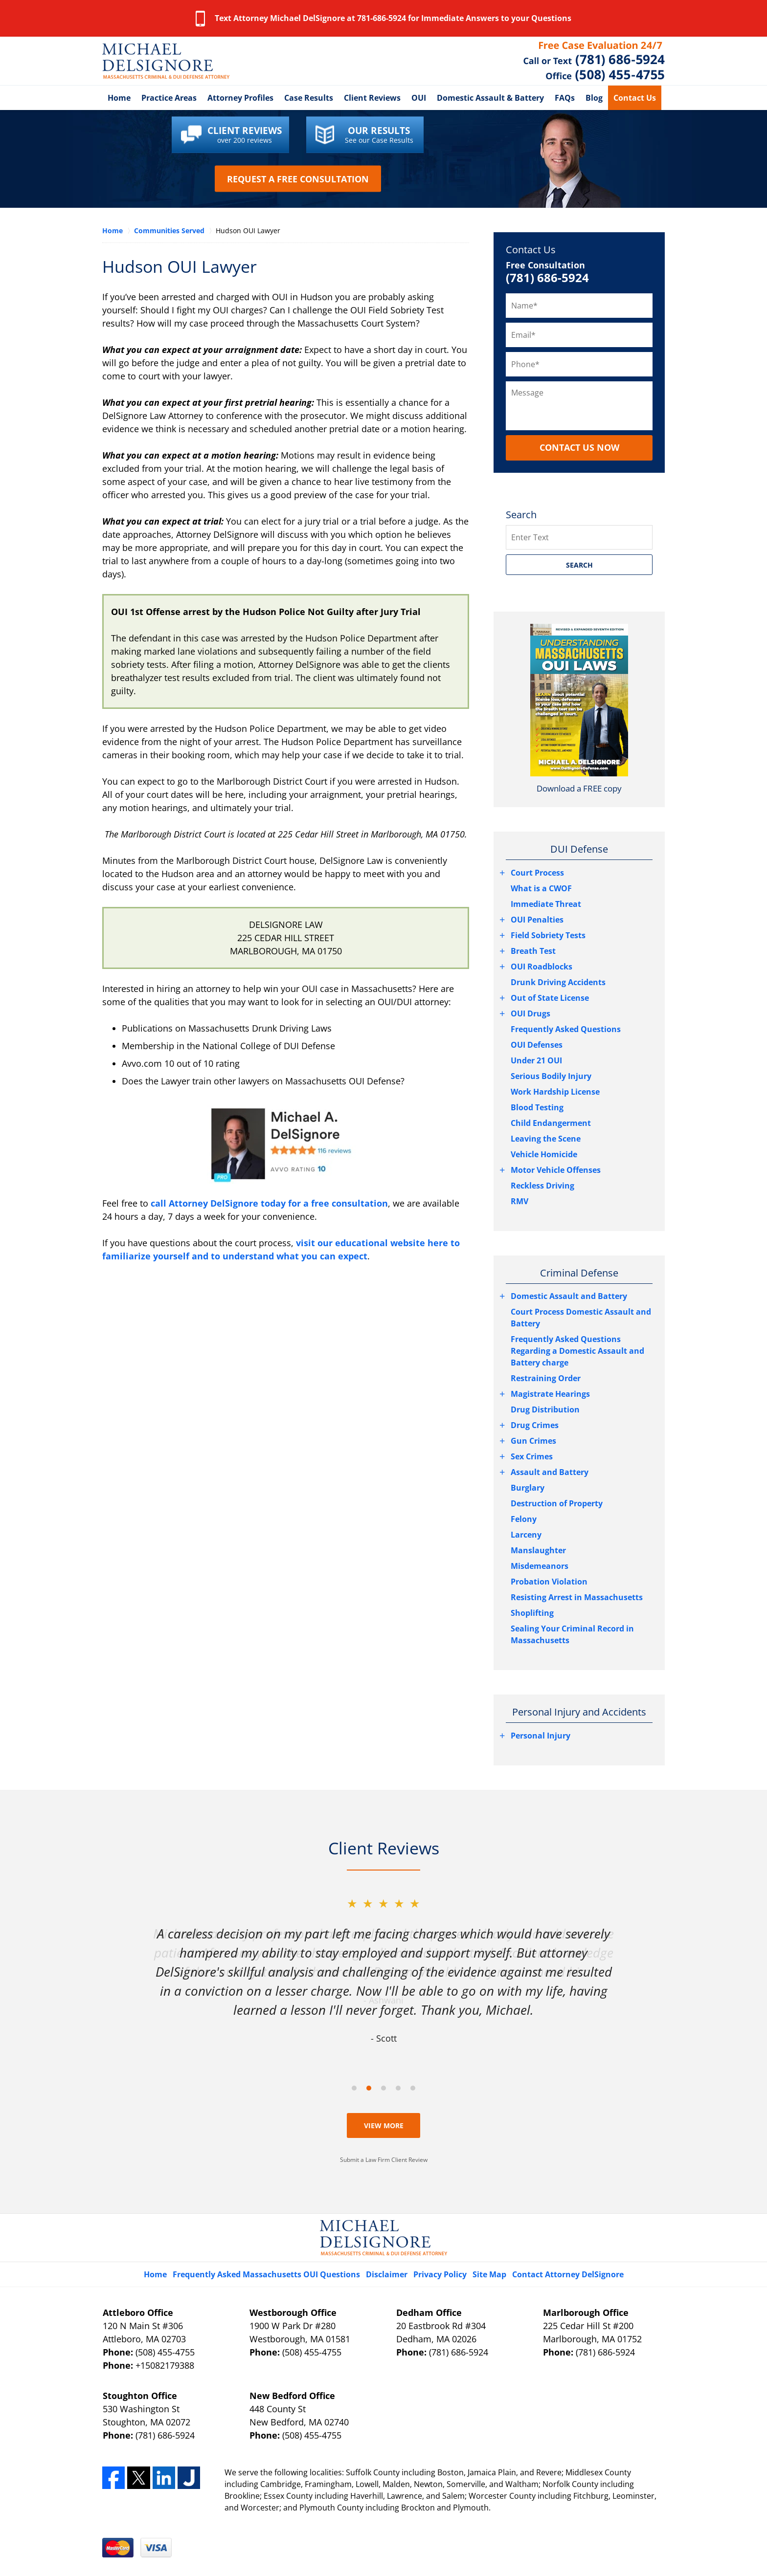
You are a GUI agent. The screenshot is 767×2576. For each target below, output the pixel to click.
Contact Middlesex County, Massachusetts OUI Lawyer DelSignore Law (594, 61)
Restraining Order (546, 1378)
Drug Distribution (545, 1409)
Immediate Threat (546, 904)
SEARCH (579, 565)
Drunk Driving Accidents (558, 982)
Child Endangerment (551, 1123)
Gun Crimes (533, 1440)
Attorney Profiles (240, 97)
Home (119, 97)
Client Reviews (372, 97)
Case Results (308, 97)
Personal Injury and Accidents (579, 1711)
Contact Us (634, 97)
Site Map (489, 2274)
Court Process (537, 872)
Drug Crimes (535, 1425)
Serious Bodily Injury (551, 1076)
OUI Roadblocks (541, 966)
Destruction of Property (557, 1503)
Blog (594, 97)
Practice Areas (169, 97)
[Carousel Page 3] (383, 2088)
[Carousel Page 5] (413, 2088)
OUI (418, 97)
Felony (524, 1519)
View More (384, 2125)
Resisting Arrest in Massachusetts (577, 1597)
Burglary (527, 1487)
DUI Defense (579, 849)
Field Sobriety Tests (548, 935)
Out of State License (550, 997)
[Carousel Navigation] (383, 2087)
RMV (519, 1201)
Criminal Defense (579, 1272)
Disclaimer (386, 2274)
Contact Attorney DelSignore (568, 2274)
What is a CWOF (541, 888)
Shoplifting (532, 1612)
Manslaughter (538, 1550)
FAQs (565, 97)
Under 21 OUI (536, 1060)
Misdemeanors (539, 1566)
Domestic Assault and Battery (569, 1296)
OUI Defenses (537, 1044)
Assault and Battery (549, 1472)
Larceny (526, 1534)
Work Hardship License (555, 1091)
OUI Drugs (530, 1013)
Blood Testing (537, 1107)
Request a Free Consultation (298, 179)
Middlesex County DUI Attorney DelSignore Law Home (165, 61)
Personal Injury (540, 1735)
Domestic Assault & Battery (490, 97)
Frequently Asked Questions (566, 1029)
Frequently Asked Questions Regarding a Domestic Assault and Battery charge (577, 1351)
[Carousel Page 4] (398, 2088)
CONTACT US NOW (579, 447)
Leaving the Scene (546, 1138)
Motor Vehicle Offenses (556, 1170)
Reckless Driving (542, 1185)
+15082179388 (164, 2365)
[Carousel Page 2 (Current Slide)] (368, 2088)
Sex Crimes (532, 1456)
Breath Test (533, 951)
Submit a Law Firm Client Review (384, 2160)
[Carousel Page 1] (354, 2088)
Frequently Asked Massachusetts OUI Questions (266, 2274)
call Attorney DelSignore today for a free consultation (269, 1203)
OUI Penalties (537, 919)
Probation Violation (549, 1581)
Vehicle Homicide (544, 1154)
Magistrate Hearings (550, 1393)
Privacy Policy (440, 2274)
